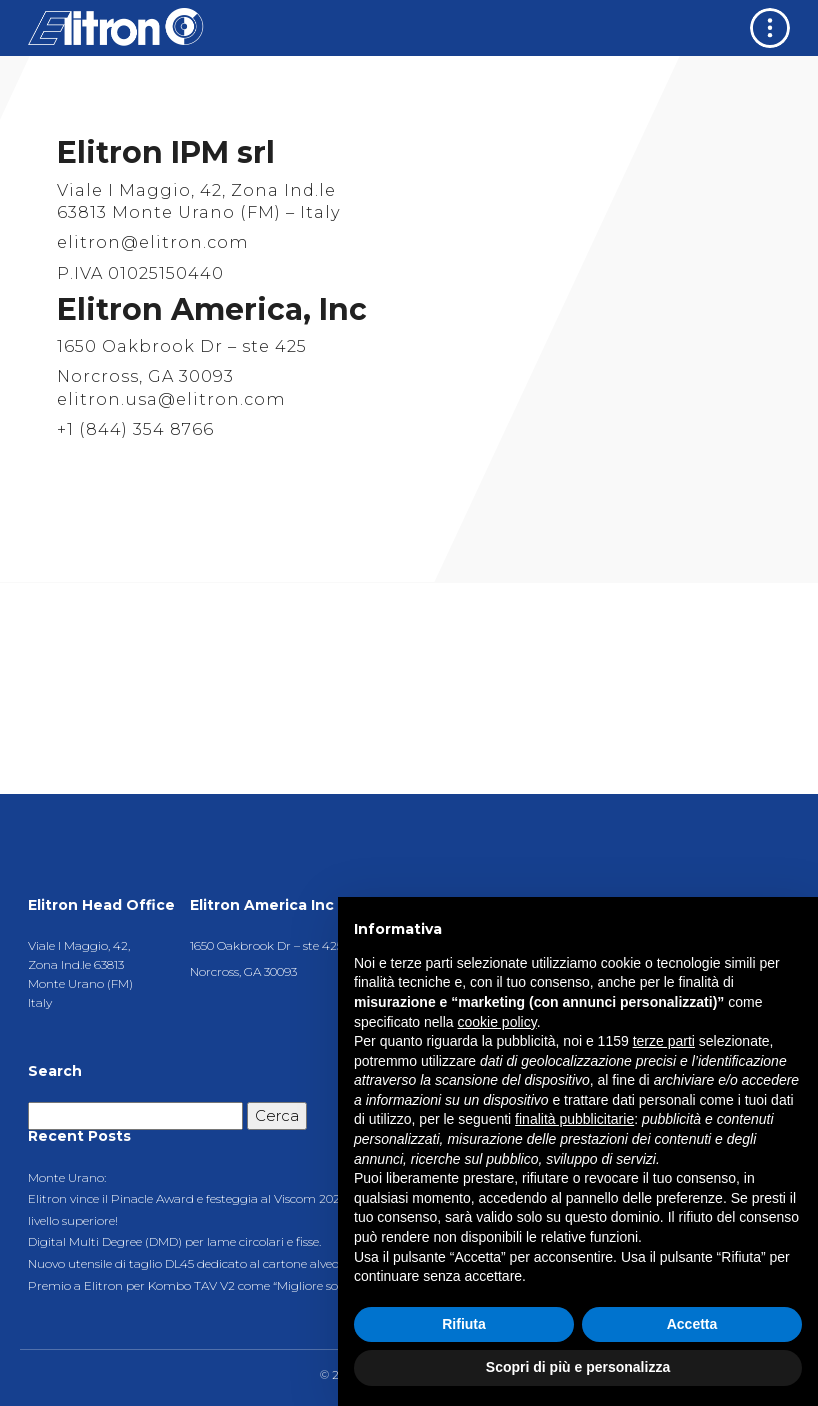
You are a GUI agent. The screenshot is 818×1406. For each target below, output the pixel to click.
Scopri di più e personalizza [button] (578, 1367)
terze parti (664, 1041)
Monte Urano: (67, 1177)
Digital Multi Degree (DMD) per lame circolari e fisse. (174, 1241)
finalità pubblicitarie (574, 1119)
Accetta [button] (692, 1324)
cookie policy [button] (497, 1022)
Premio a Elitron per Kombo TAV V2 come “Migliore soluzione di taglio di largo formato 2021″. (295, 1285)
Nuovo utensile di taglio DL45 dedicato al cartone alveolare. (195, 1263)
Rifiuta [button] (464, 1324)
